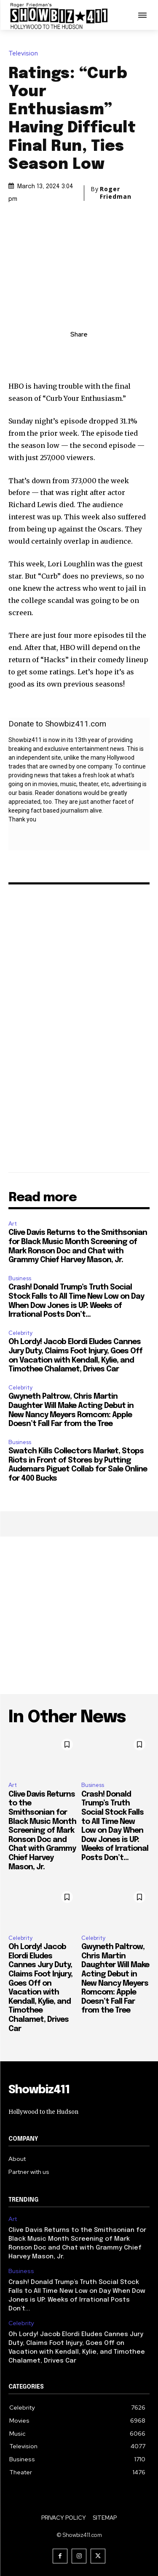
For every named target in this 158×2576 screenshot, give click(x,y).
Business (19, 1278)
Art (12, 1223)
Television (25, 53)
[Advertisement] (79, 1615)
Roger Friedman (115, 192)
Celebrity (20, 1333)
